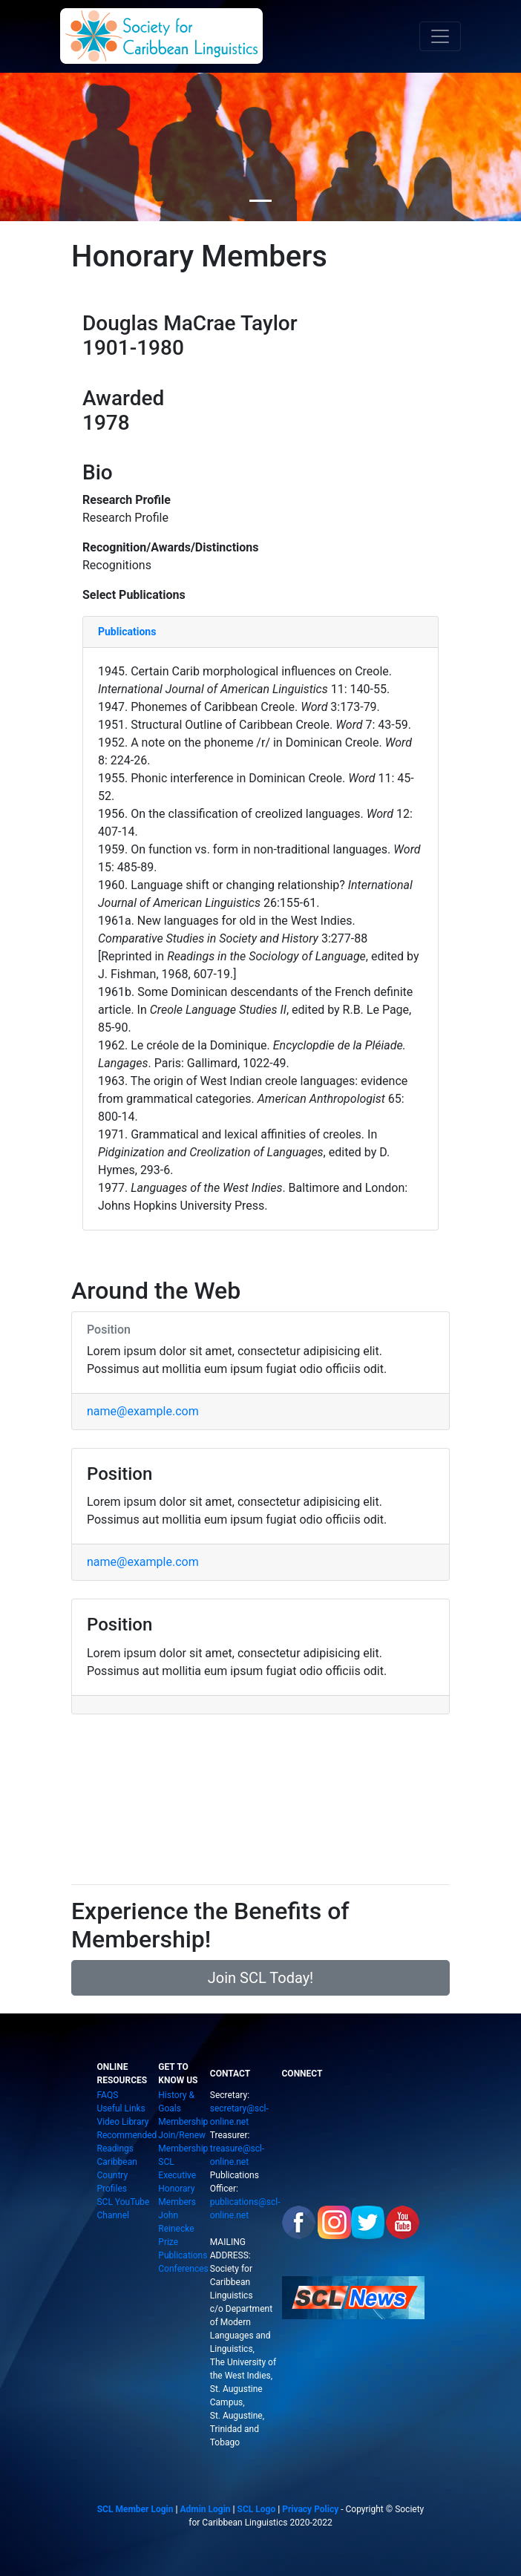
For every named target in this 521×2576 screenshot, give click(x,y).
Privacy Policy (310, 2509)
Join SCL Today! (261, 1978)
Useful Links (120, 2108)
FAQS (107, 2095)
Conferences (183, 2269)
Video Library (122, 2122)
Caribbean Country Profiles (116, 2175)
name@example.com (143, 1411)
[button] (482, 1295)
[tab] (260, 632)
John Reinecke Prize (176, 2228)
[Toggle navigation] (440, 36)
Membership (183, 2122)
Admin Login (205, 2509)
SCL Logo (256, 2509)
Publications (182, 2255)
